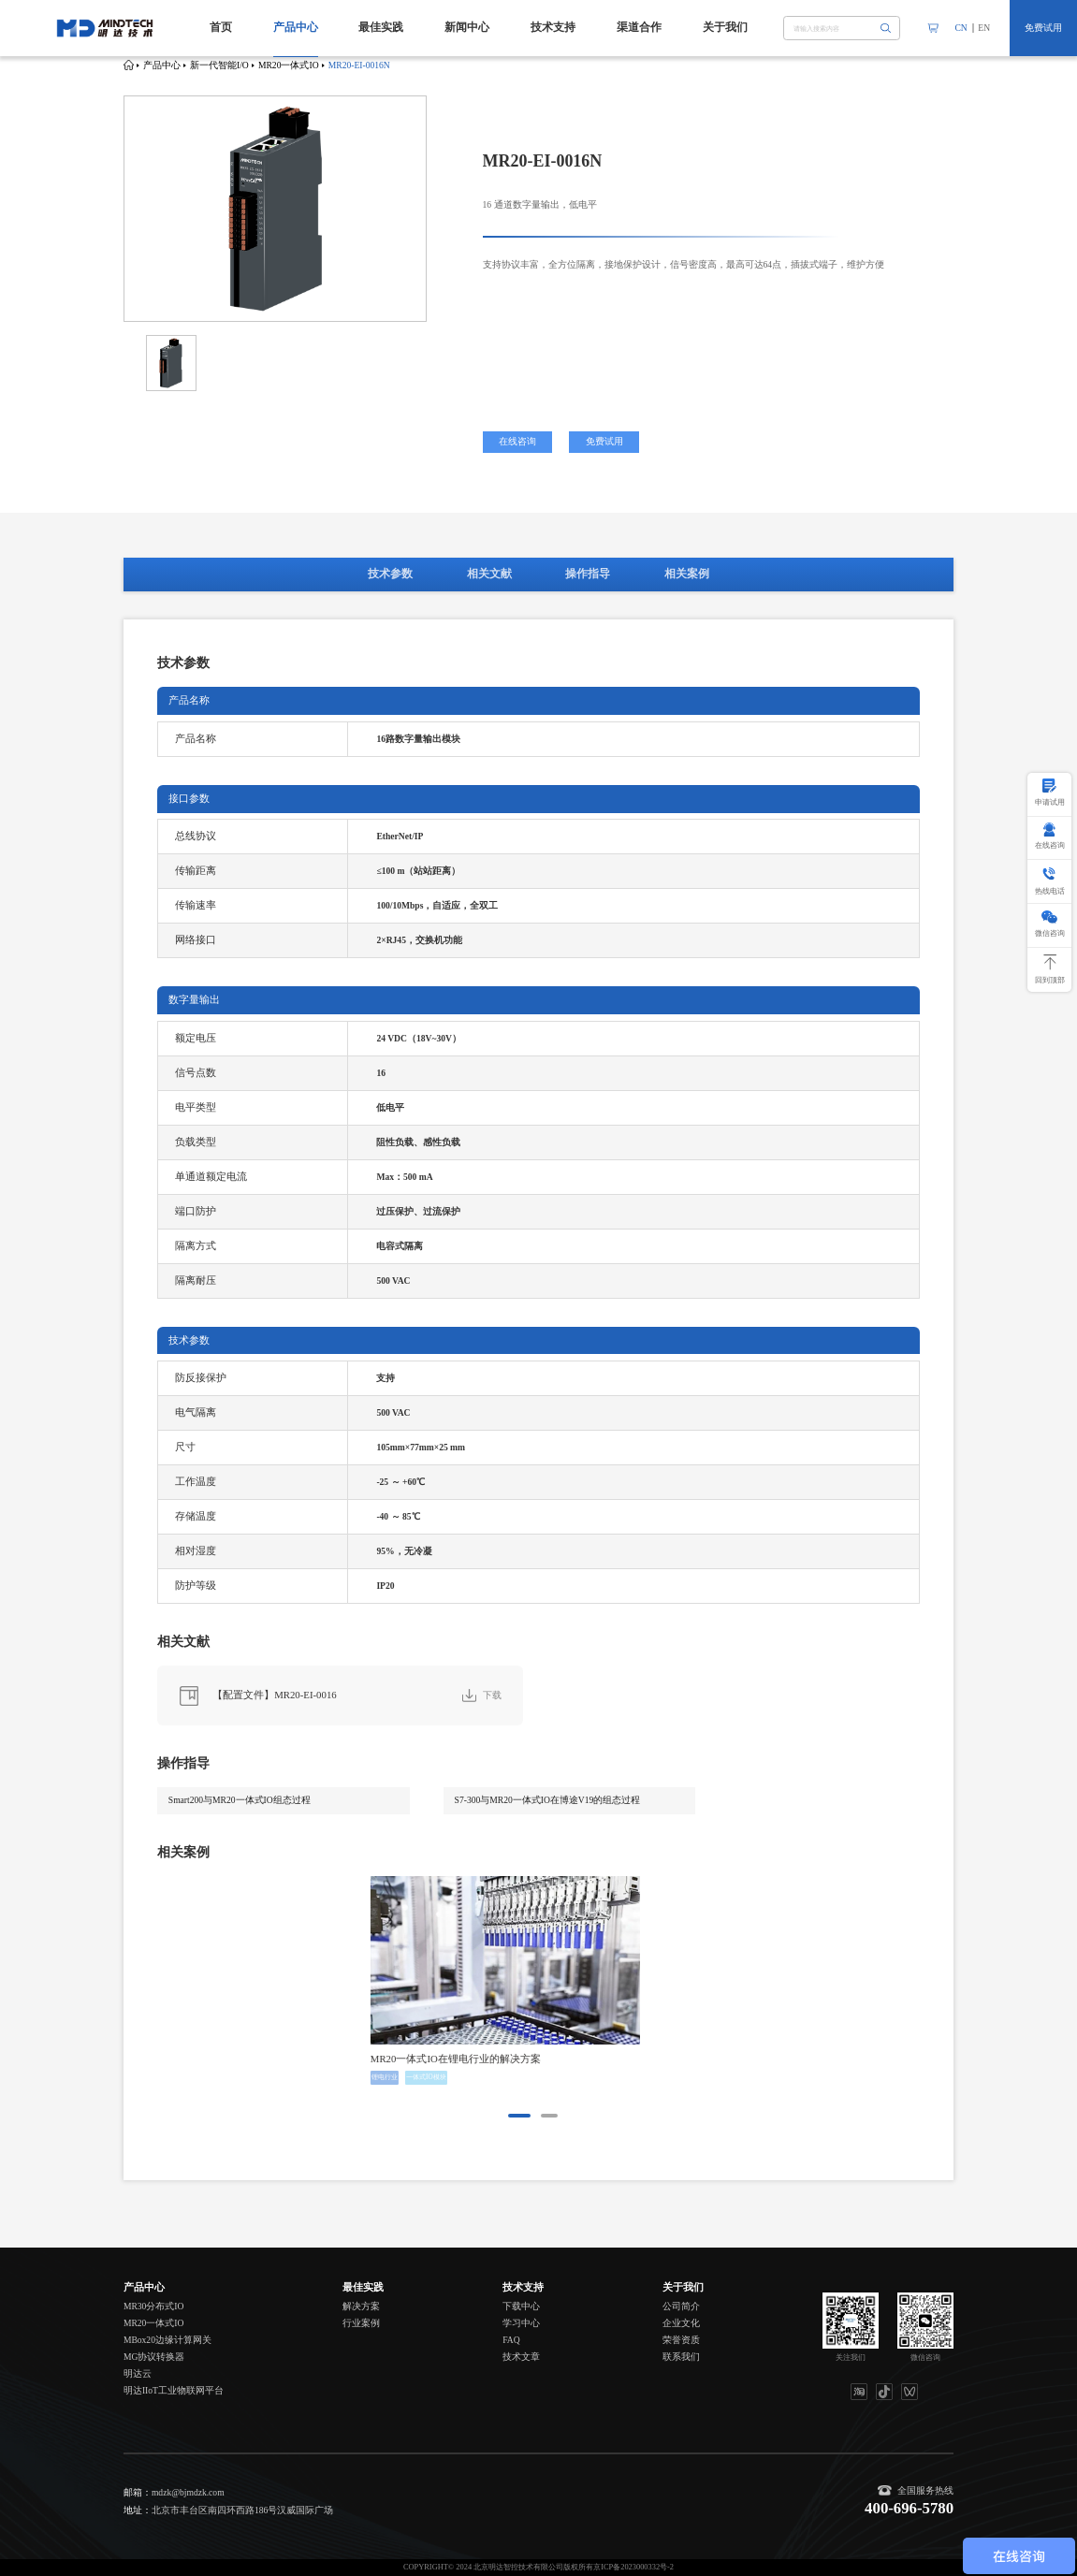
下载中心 (521, 2306)
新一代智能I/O (219, 65)
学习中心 (521, 2323)
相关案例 (686, 573)
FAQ (510, 2340)
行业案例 (361, 2323)
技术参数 (390, 573)
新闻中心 (466, 27)
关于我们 (725, 27)
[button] (519, 2116)
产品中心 (295, 27)
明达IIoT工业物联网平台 (174, 2390)
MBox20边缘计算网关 (167, 2340)
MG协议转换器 (154, 2356)
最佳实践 (380, 27)
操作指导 (587, 573)
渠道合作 (639, 27)
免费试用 (1043, 27)
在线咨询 (517, 441)
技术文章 (521, 2356)
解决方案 (361, 2306)
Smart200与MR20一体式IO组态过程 (239, 1800)
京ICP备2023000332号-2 (633, 2567)
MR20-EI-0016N (359, 65)
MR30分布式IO (154, 2306)
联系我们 (681, 2356)
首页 (221, 27)
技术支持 (553, 27)
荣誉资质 (681, 2340)
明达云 (138, 2373)
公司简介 (681, 2306)
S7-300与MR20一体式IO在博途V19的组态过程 (548, 1800)
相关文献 (489, 573)
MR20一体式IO (288, 65)
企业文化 (681, 2323)
